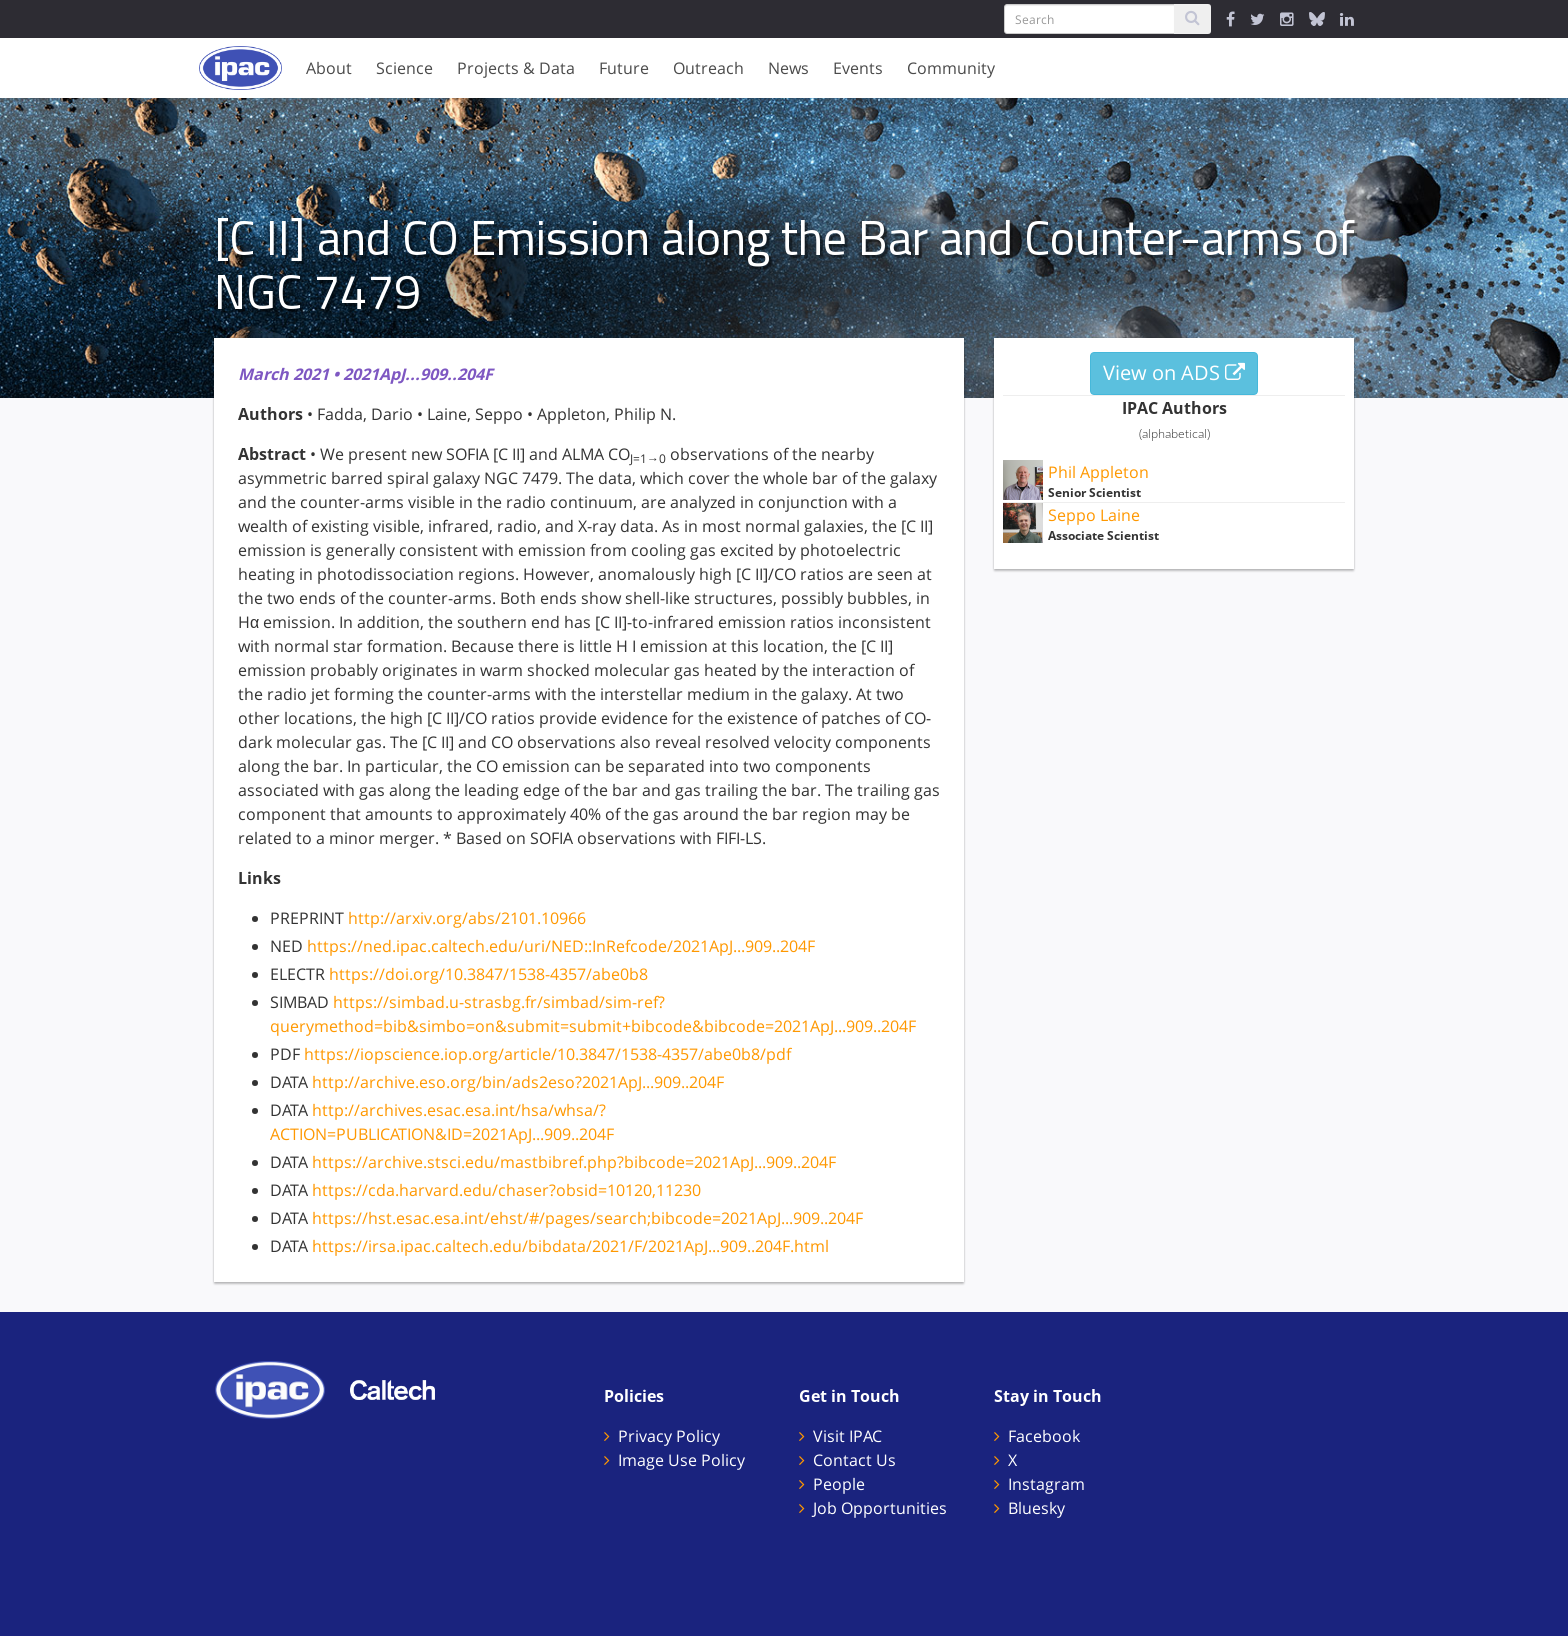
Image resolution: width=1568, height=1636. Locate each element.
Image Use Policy (681, 1460)
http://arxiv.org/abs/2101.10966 (467, 918)
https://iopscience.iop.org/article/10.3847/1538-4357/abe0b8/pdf (547, 1054)
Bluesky (1036, 1508)
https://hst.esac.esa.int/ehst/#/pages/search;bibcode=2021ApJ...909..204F (587, 1218)
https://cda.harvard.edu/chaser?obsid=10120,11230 (506, 1190)
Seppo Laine (1094, 515)
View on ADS (1174, 372)
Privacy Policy (669, 1436)
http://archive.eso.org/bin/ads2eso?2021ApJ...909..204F (518, 1082)
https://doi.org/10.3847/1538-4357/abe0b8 (488, 974)
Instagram (1046, 1484)
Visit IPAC (847, 1436)
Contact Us (854, 1460)
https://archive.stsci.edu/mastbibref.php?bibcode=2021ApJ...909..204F (574, 1162)
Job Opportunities (880, 1508)
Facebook (1044, 1436)
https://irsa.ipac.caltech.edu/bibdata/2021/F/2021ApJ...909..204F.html (570, 1246)
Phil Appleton (1098, 472)
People (839, 1484)
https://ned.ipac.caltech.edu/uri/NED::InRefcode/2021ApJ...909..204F (561, 946)
